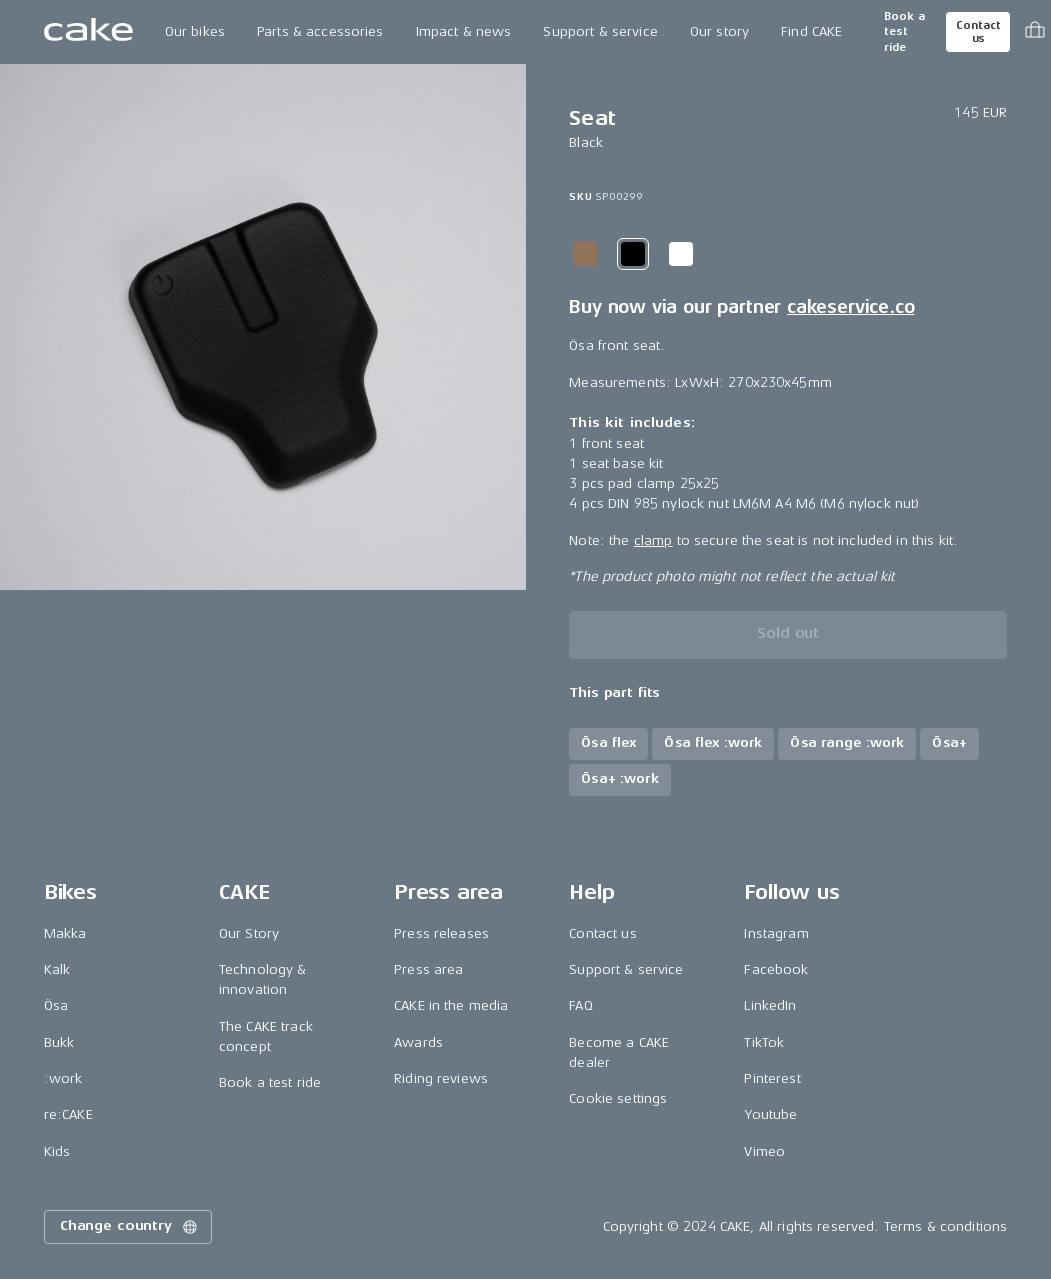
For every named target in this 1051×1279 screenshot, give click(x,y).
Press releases (441, 933)
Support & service (600, 31)
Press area (428, 969)
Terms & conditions (946, 1226)
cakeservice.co (850, 307)
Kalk (57, 969)
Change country (130, 1227)
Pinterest (772, 1078)
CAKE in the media (451, 1005)
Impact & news (464, 31)
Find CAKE (811, 31)
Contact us (978, 32)
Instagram (776, 933)
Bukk (59, 1042)
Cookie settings (618, 1098)
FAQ (580, 1005)
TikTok (764, 1042)
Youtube (770, 1114)
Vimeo (764, 1151)
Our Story (249, 933)
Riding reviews (441, 1078)
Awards (418, 1042)
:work (63, 1078)
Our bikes (195, 31)
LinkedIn (770, 1005)
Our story (719, 31)
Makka (65, 933)
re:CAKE (68, 1114)
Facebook (776, 969)
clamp (653, 540)
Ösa (56, 1005)
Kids (57, 1151)
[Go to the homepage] (88, 32)
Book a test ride (904, 32)
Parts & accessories (320, 31)
